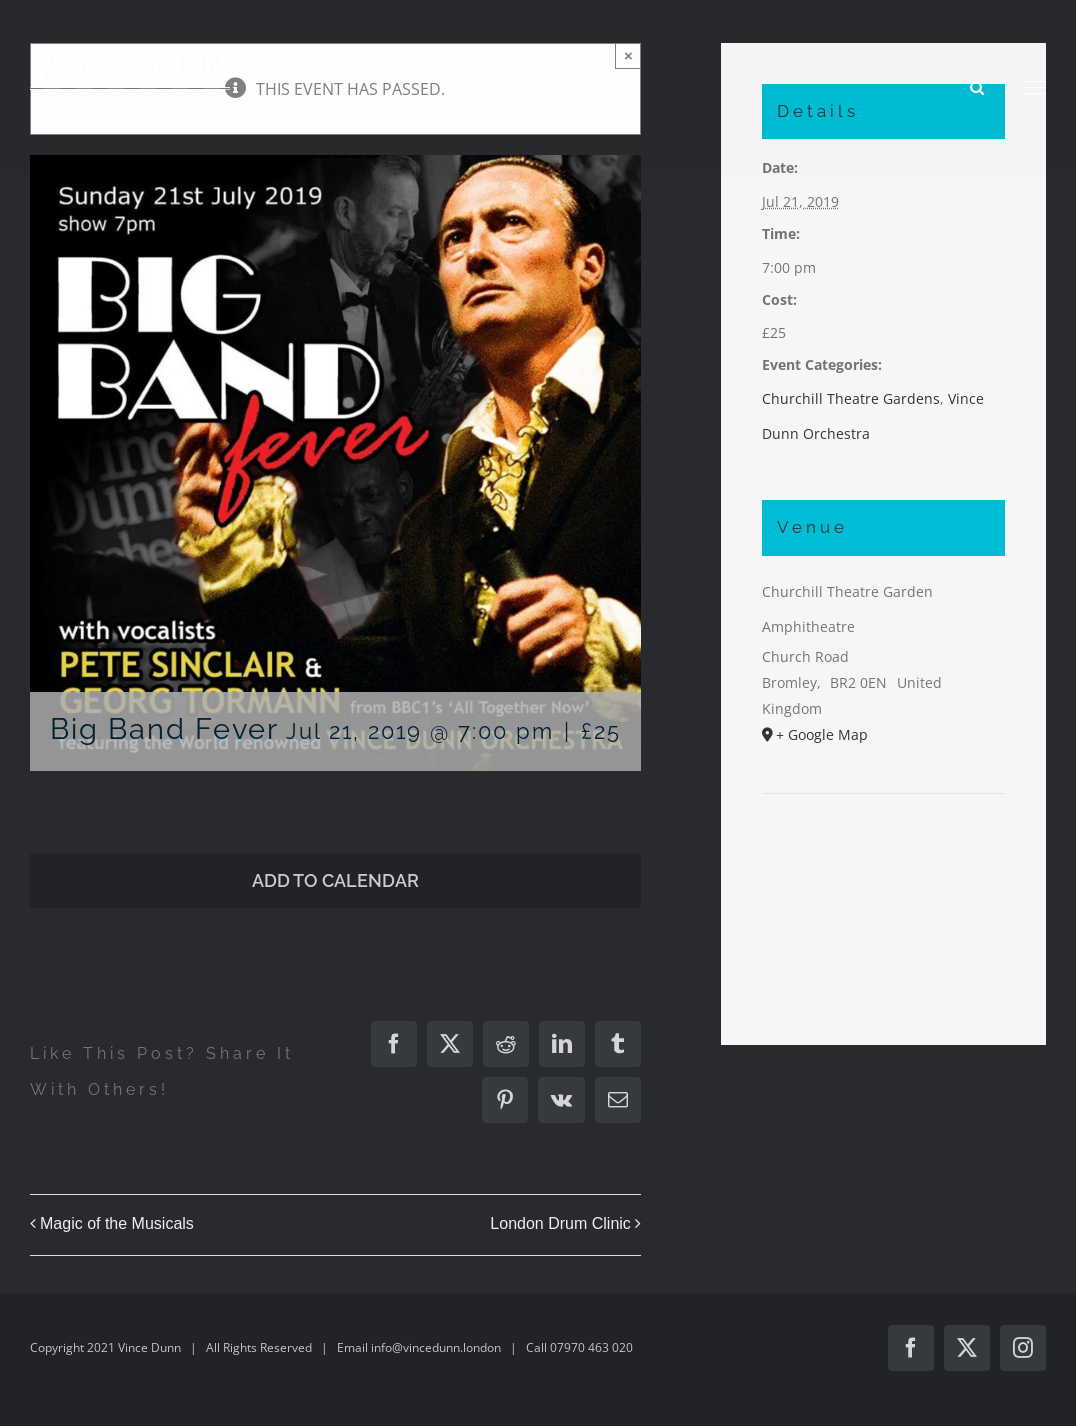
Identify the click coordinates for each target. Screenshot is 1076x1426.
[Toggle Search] (977, 86)
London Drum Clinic (560, 1223)
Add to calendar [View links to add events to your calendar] (335, 880)
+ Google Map (822, 734)
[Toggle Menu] (1035, 88)
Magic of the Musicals (117, 1223)
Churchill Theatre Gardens (851, 398)
